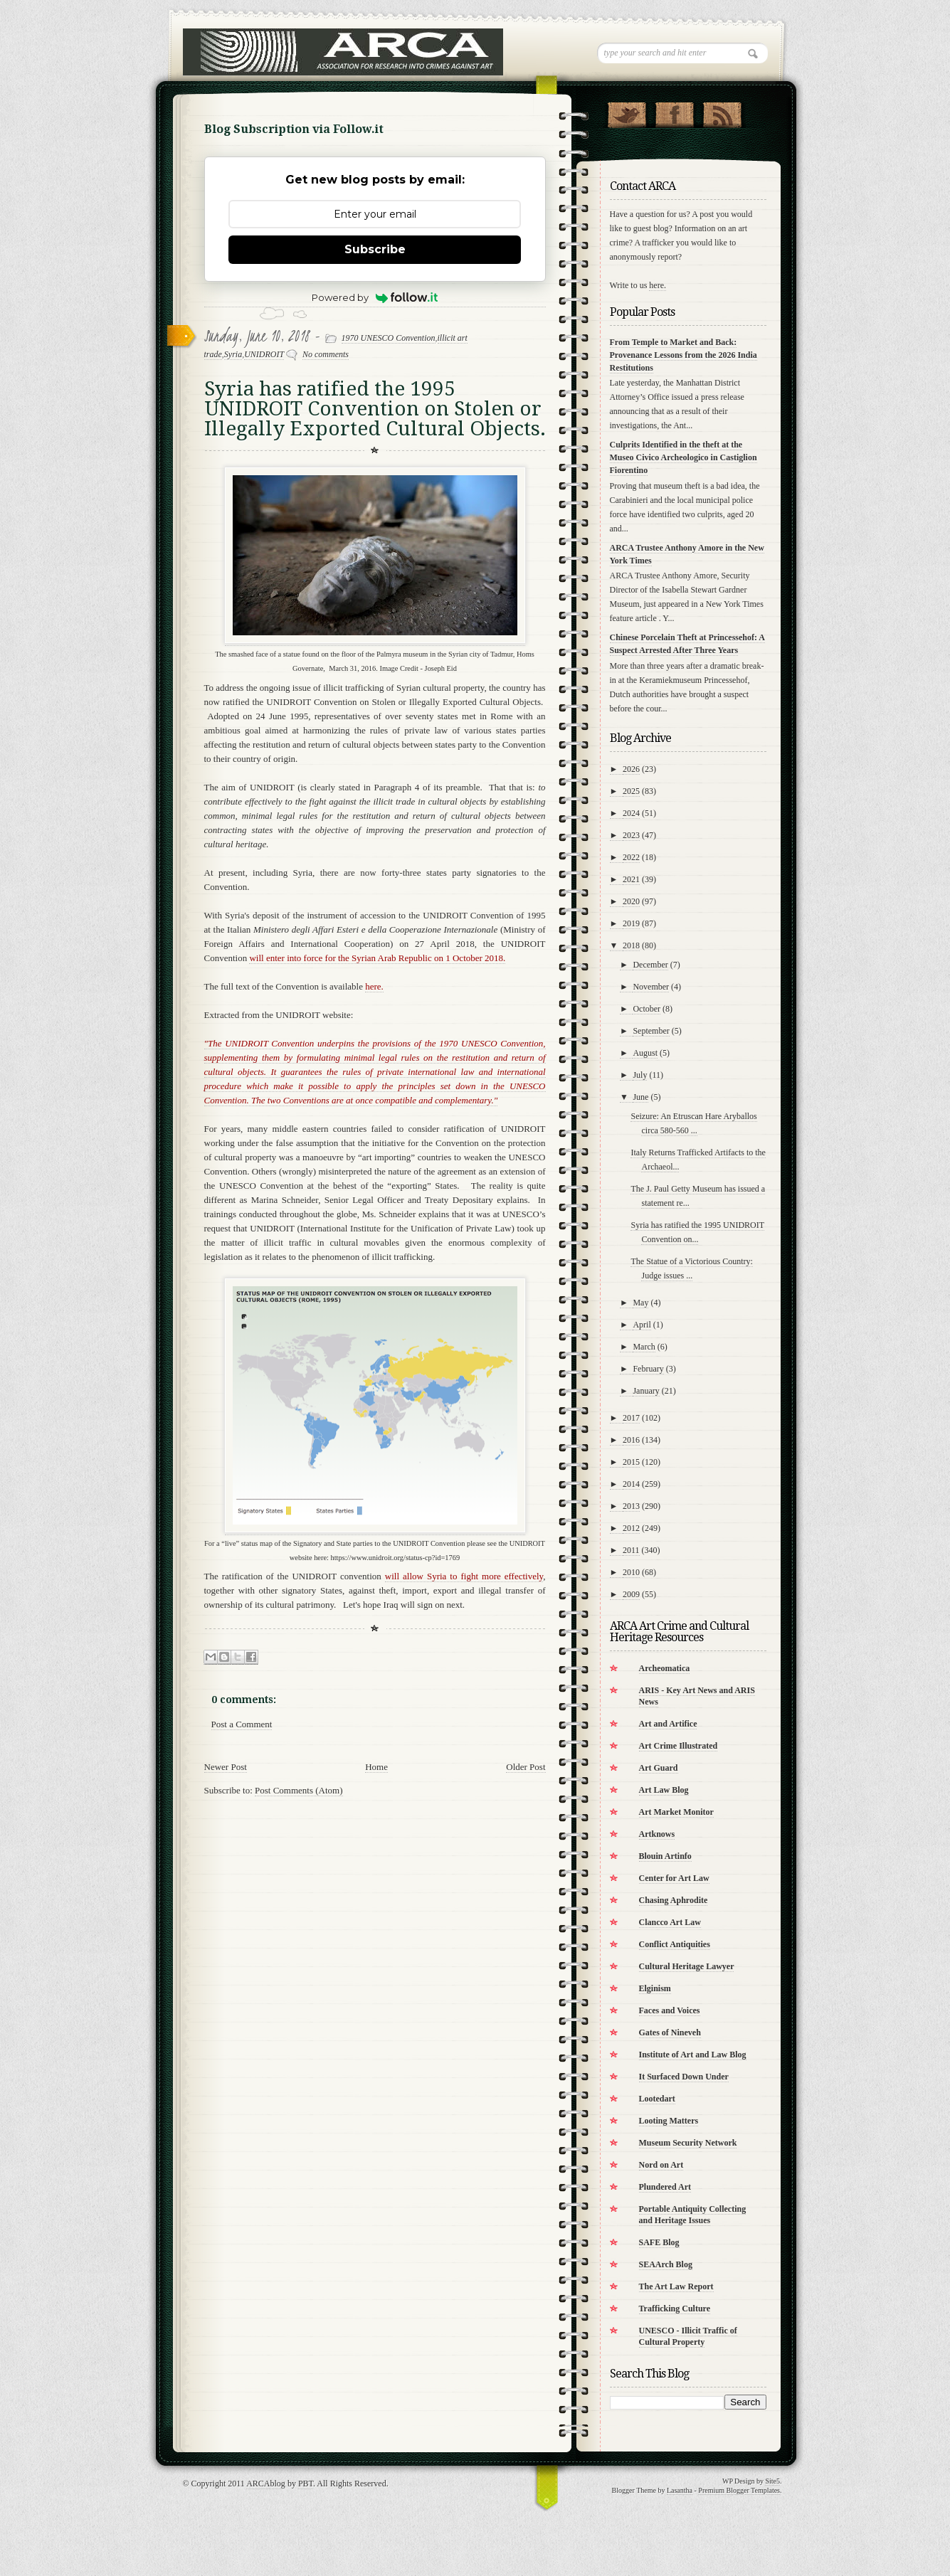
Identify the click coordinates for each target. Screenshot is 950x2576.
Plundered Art (665, 2187)
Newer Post (225, 1766)
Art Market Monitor (676, 1812)
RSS (722, 111)
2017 (631, 1418)
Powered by (375, 297)
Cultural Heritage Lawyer (686, 1966)
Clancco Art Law (670, 1922)
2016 (631, 1440)
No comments (325, 354)
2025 (631, 791)
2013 (631, 1506)
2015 (631, 1462)
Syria (233, 354)
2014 (631, 1484)
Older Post (525, 1766)
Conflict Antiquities (674, 1944)
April (641, 1325)
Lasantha (679, 2490)
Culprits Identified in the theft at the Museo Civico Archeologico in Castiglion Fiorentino (683, 457)
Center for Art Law (674, 1878)
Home (376, 1766)
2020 (631, 901)
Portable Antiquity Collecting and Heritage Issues (692, 2214)
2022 (631, 857)
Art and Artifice (668, 1724)
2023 (631, 835)
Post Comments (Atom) (299, 1790)
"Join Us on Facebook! (674, 111)
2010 (631, 1572)
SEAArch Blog (665, 2264)
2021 (631, 879)
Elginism (655, 1988)
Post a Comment (242, 1724)
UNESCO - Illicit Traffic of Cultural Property (688, 2336)
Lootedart (657, 2099)
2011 (631, 1550)
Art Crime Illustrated (678, 1746)
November (651, 987)
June (640, 1097)
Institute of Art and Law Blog (692, 2055)
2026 (631, 769)
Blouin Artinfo (665, 1856)
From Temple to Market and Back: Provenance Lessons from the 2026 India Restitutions (683, 355)
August (645, 1053)
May (640, 1303)
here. (657, 285)
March (644, 1347)
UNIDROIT (264, 354)
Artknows (657, 1834)
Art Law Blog (664, 1790)
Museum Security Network (688, 2143)
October (646, 1009)
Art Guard (658, 1768)
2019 (631, 923)
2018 (631, 945)
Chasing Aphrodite (673, 1900)
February (648, 1369)
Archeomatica (664, 1668)
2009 (631, 1594)
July (640, 1075)
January (646, 1391)
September (651, 1031)
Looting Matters (669, 2121)
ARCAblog (265, 2483)
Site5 (772, 2481)
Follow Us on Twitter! (626, 111)
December (650, 965)
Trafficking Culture (675, 2308)
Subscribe (375, 249)
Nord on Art (661, 2165)
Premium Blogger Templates (739, 2490)
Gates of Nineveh (670, 2032)
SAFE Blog (659, 2242)
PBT (305, 2483)
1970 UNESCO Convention (389, 338)
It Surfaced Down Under (684, 2077)
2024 (631, 813)
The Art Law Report (676, 2286)
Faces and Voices (669, 2010)
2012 (631, 1528)
